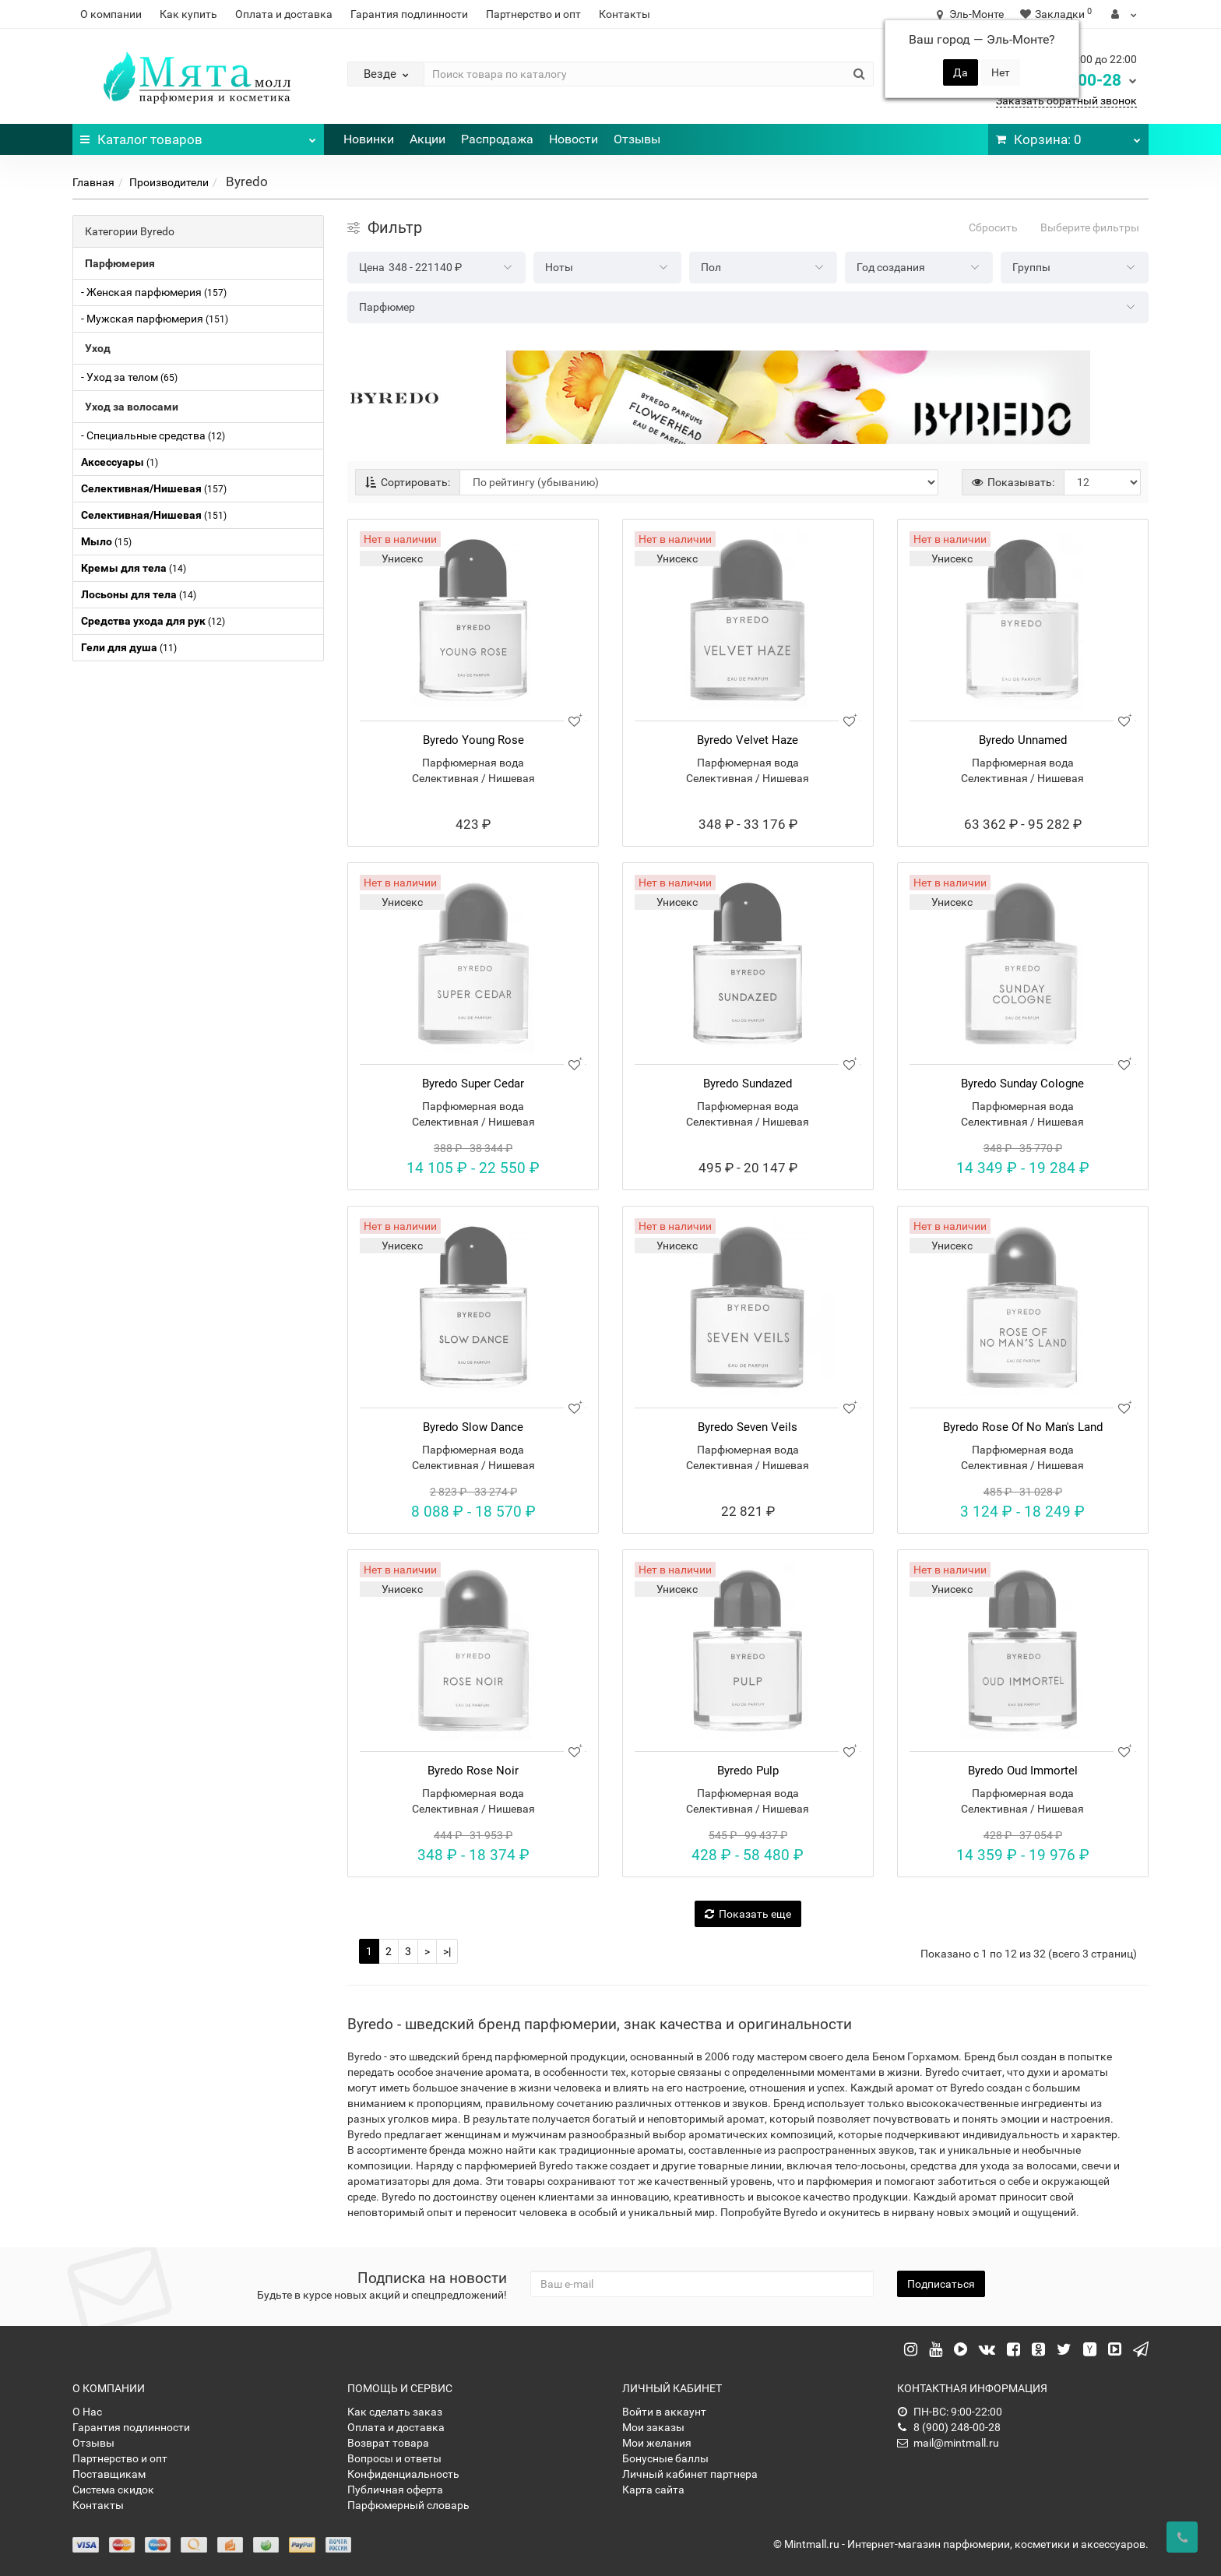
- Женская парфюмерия (154, 292)
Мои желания (656, 2443)
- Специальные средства (153, 435)
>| (447, 1951)
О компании (111, 14)
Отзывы (637, 139)
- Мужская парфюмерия (154, 318)
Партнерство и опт (533, 14)
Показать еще (748, 1914)
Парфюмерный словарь (408, 2505)
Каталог (198, 135)
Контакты (624, 14)
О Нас (87, 2411)
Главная (93, 182)
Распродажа (497, 139)
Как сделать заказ (394, 2411)
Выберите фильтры (1089, 227)
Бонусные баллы (665, 2458)
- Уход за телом (129, 377)
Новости (573, 139)
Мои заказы (653, 2427)
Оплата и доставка (284, 14)
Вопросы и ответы (394, 2458)
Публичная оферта (395, 2489)
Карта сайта (653, 2489)
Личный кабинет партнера (690, 2474)
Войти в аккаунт (664, 2411)
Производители (169, 182)
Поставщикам (109, 2474)
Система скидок (113, 2489)
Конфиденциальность (403, 2474)
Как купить (188, 14)
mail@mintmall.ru (948, 2443)
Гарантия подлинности (409, 14)
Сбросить (993, 227)
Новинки (368, 139)
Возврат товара (388, 2443)
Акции (427, 139)
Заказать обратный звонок (1066, 100)
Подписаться (941, 2284)
